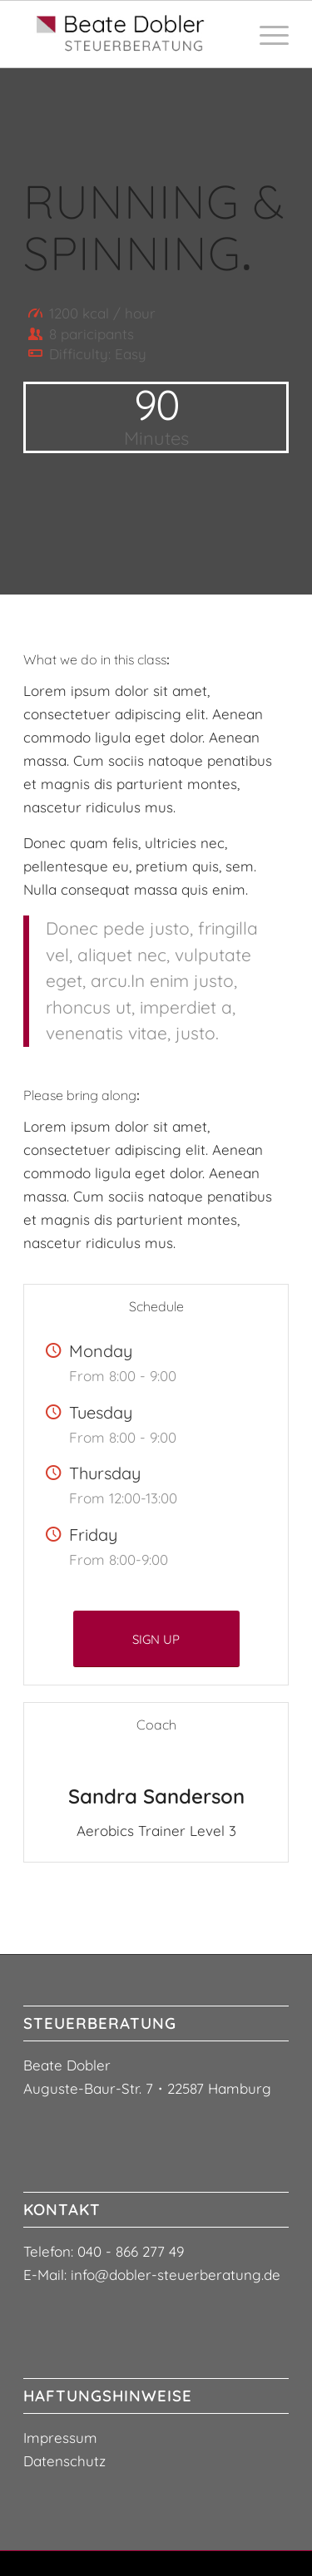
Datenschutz (64, 2461)
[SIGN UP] (156, 1639)
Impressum (60, 2437)
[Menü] (266, 34)
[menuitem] (266, 34)
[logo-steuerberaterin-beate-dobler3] (129, 34)
